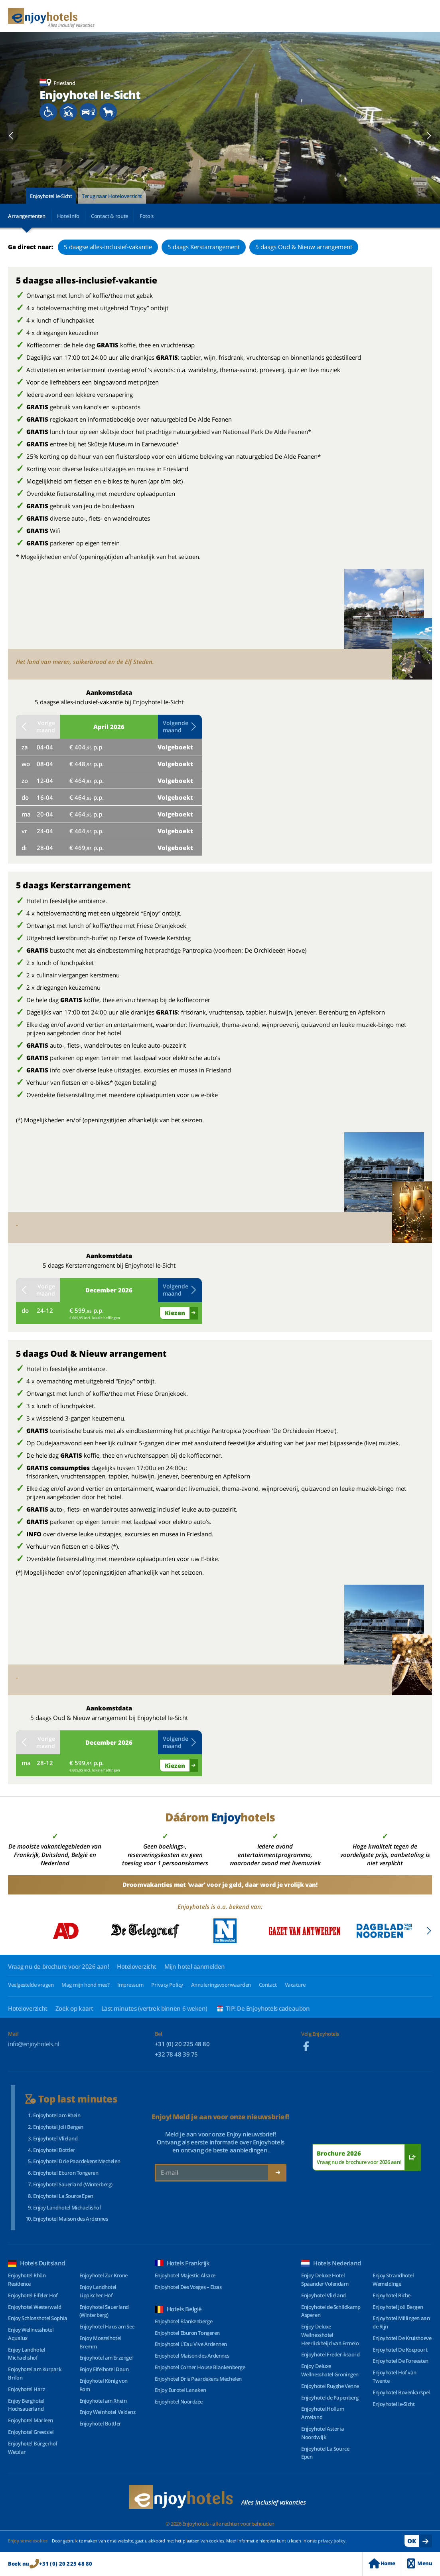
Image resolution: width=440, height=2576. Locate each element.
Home (382, 2563)
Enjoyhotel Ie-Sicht (51, 196)
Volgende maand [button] (180, 726)
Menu (419, 2563)
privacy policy (331, 2541)
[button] (11, 135)
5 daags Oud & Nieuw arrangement (303, 247)
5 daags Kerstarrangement (204, 247)
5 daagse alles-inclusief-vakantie (108, 247)
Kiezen (175, 1313)
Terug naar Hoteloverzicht (112, 196)
